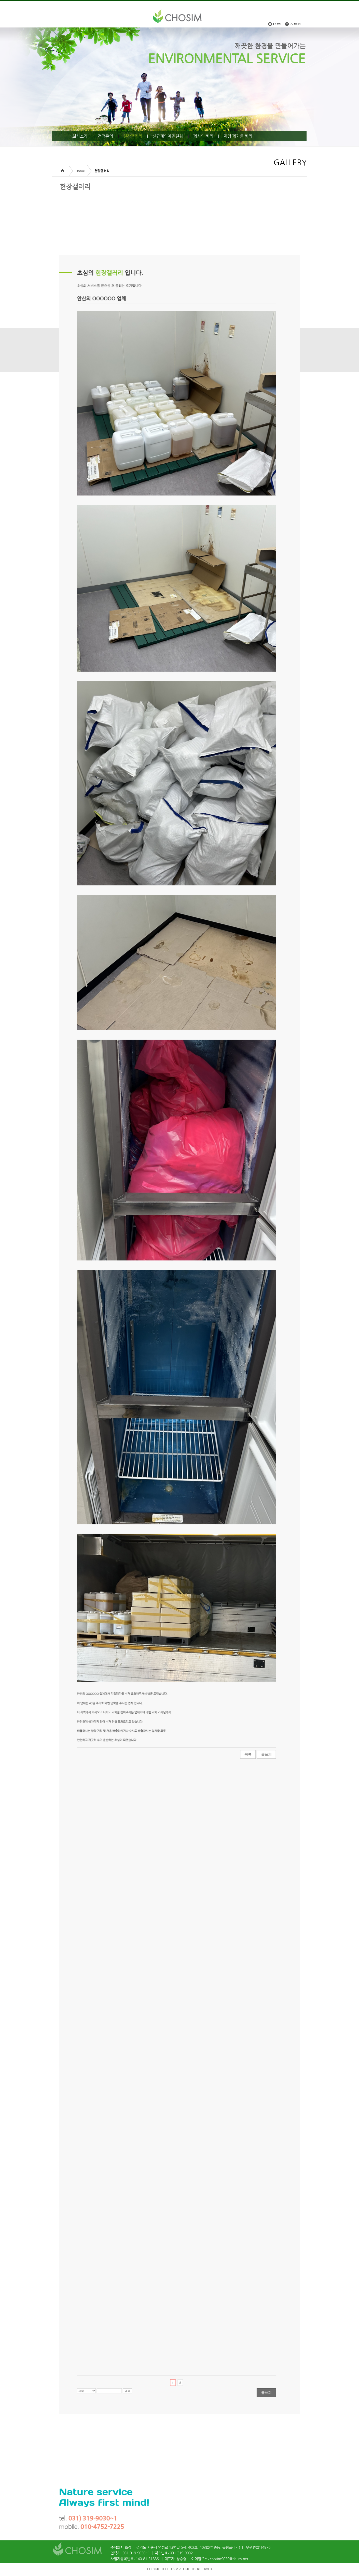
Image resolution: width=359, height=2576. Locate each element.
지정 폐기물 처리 (238, 136)
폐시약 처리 (203, 136)
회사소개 (80, 136)
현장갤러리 (132, 136)
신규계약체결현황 (168, 136)
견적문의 (105, 136)
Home (80, 171)
